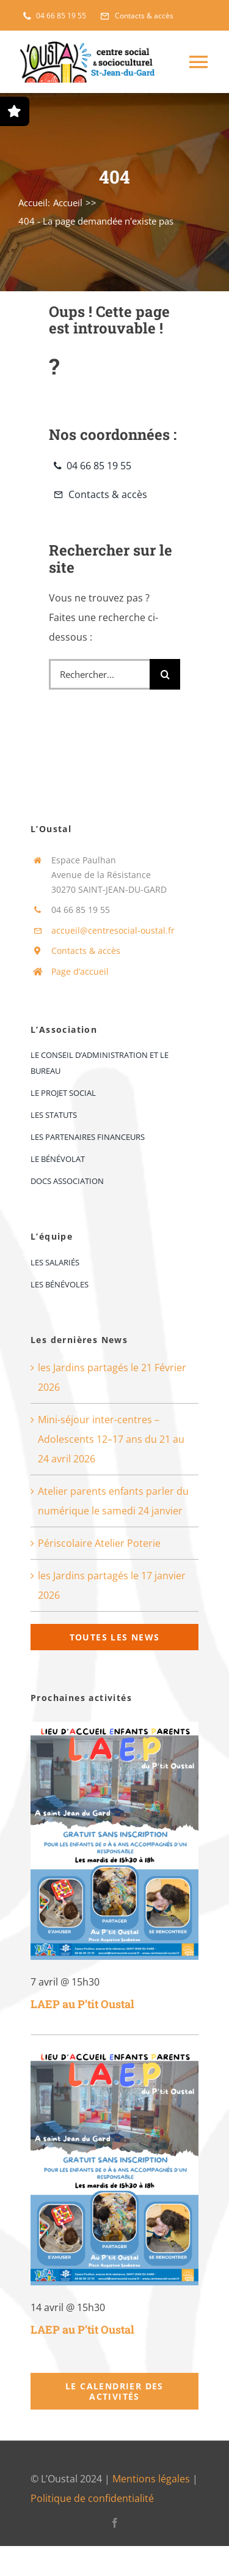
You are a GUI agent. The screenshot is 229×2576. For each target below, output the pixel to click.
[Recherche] (165, 674)
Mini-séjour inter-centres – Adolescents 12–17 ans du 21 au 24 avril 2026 (111, 1439)
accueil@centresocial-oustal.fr (113, 930)
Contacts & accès (85, 950)
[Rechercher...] (99, 674)
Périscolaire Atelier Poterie (99, 1543)
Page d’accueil (80, 971)
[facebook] (115, 2523)
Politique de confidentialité (92, 2498)
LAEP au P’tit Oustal (82, 2004)
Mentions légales (151, 2478)
